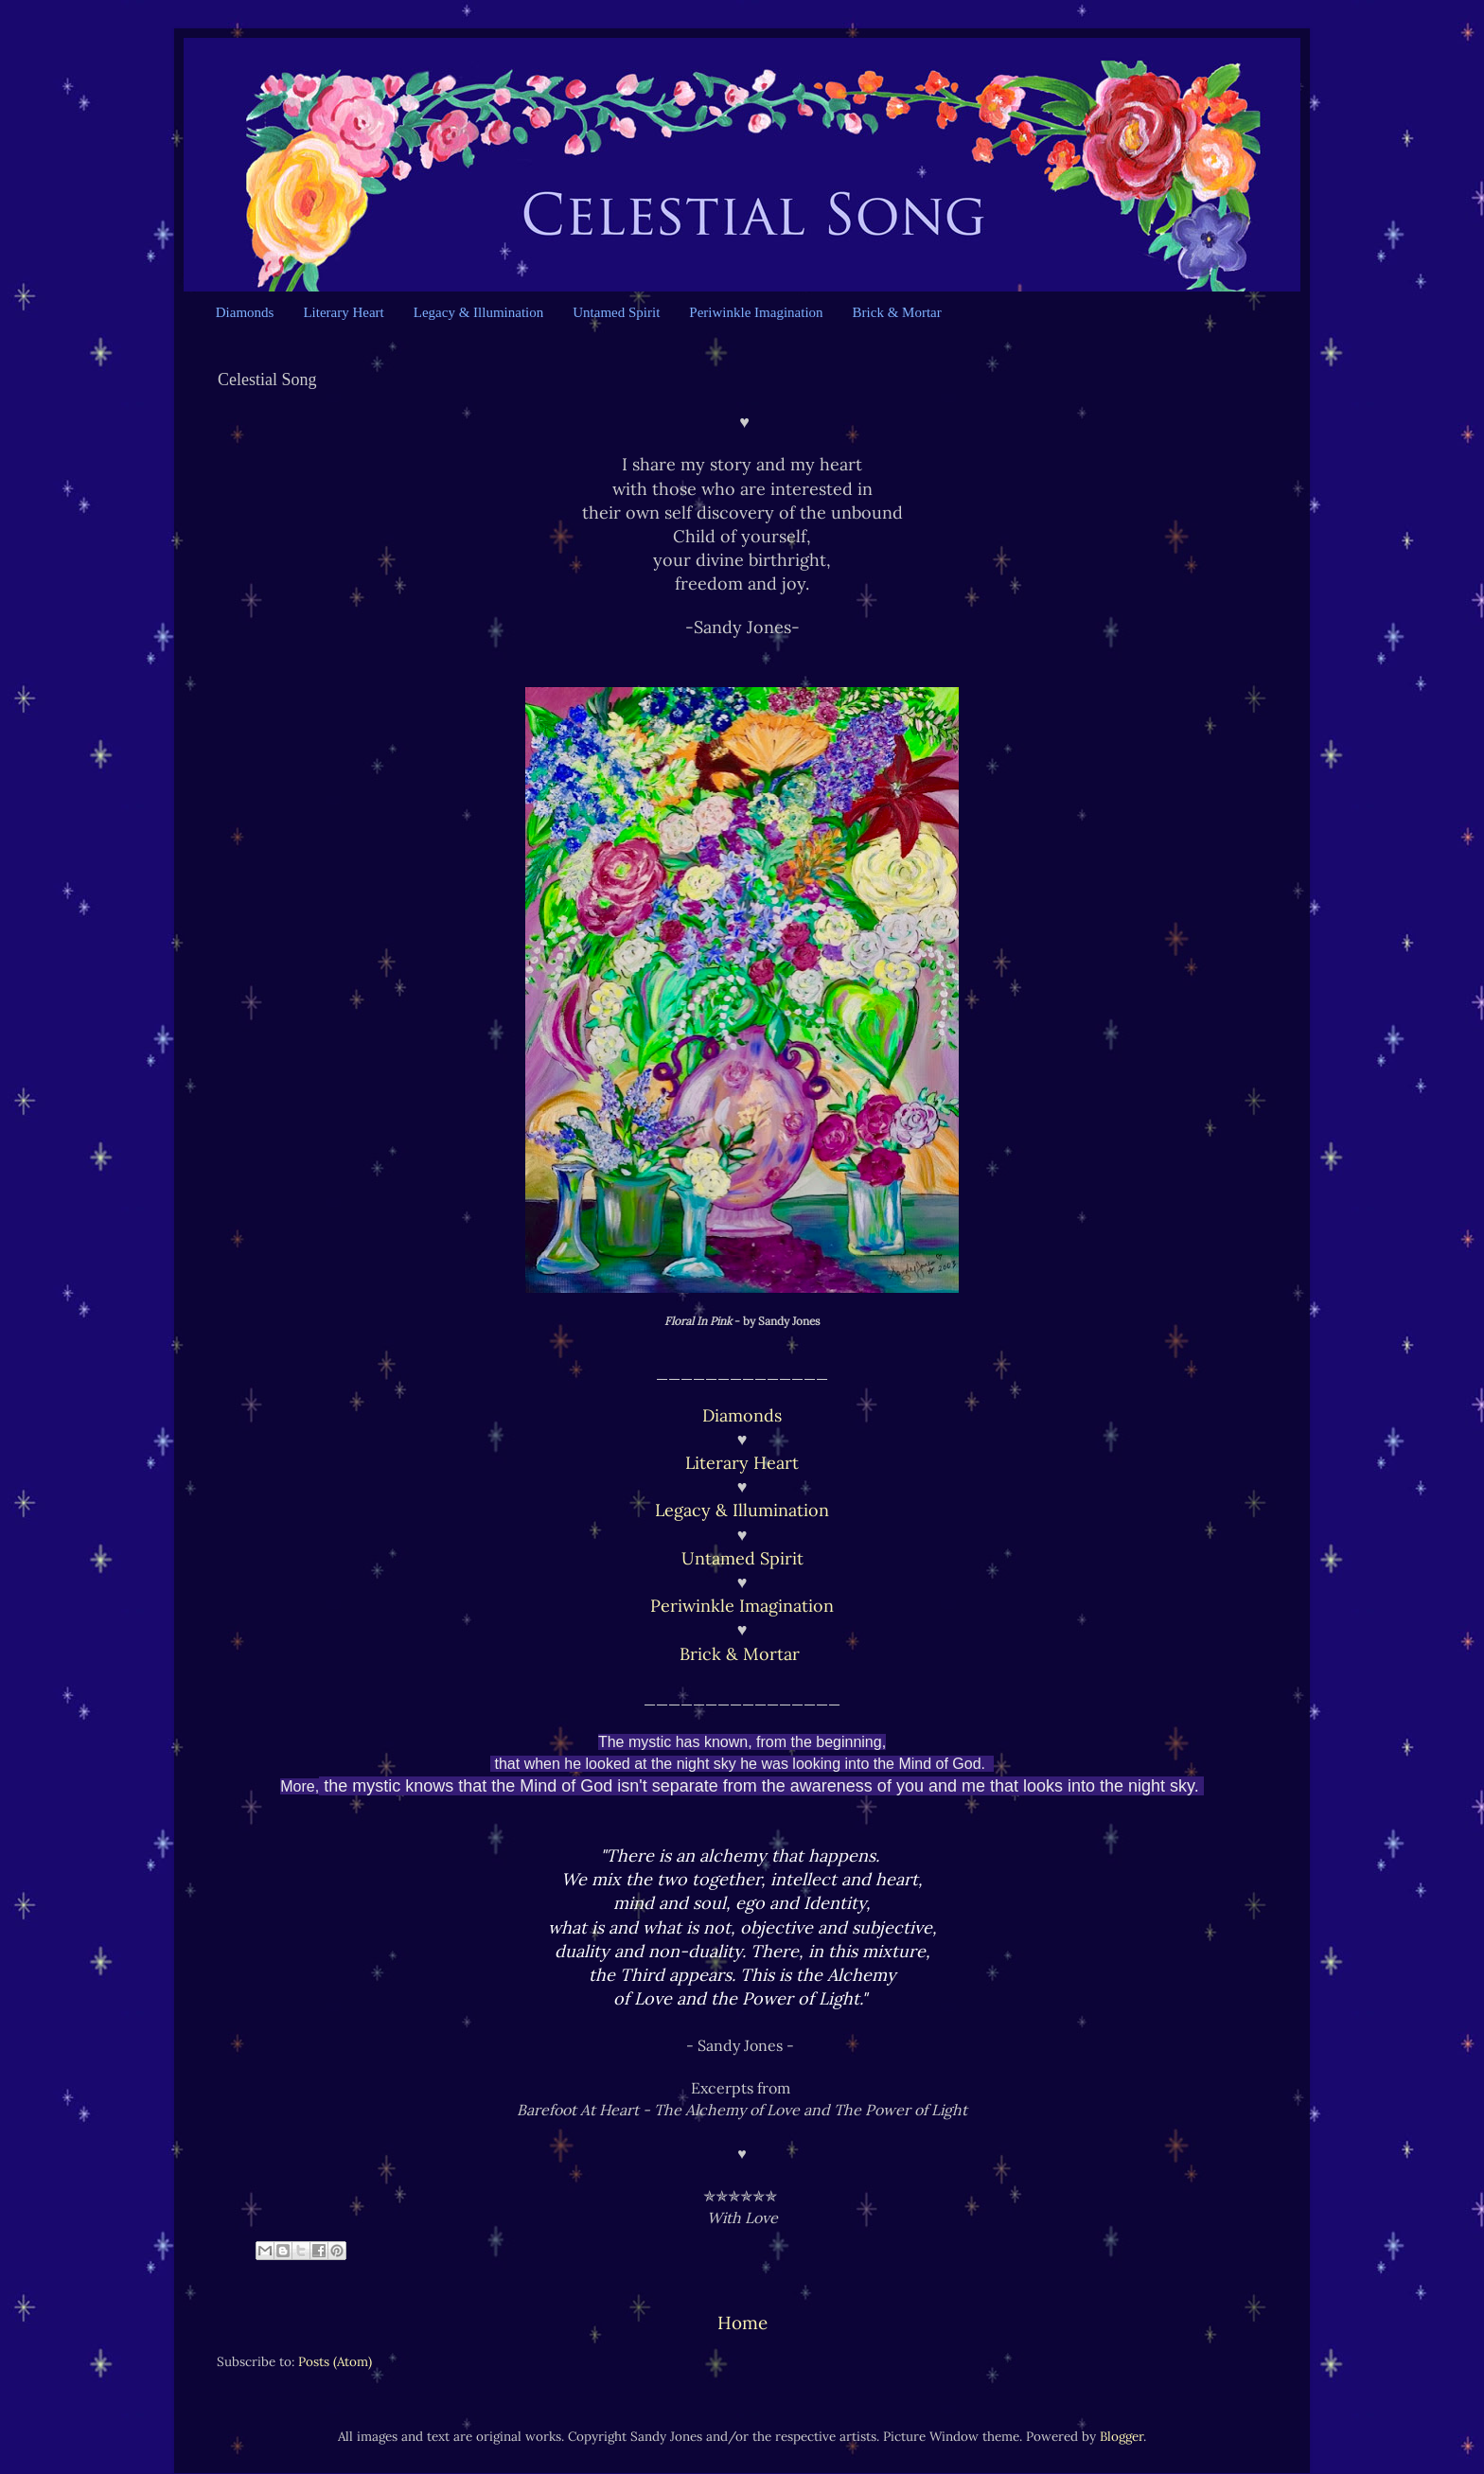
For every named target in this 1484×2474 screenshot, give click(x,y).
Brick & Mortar (897, 312)
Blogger (1121, 2436)
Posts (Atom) (335, 2361)
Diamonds (245, 312)
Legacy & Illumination (478, 312)
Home (742, 2322)
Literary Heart (343, 312)
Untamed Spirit (616, 312)
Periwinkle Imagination (755, 312)
